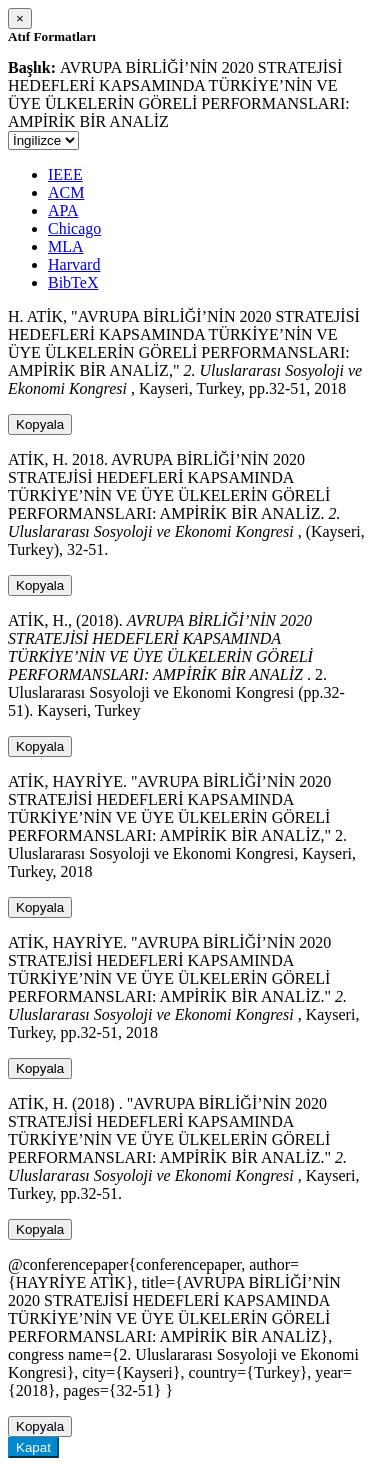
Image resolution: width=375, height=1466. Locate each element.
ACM (66, 192)
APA (63, 210)
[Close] (20, 18)
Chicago (74, 228)
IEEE (65, 174)
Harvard (74, 264)
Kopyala (40, 424)
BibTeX (73, 282)
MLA (66, 246)
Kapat (33, 1447)
